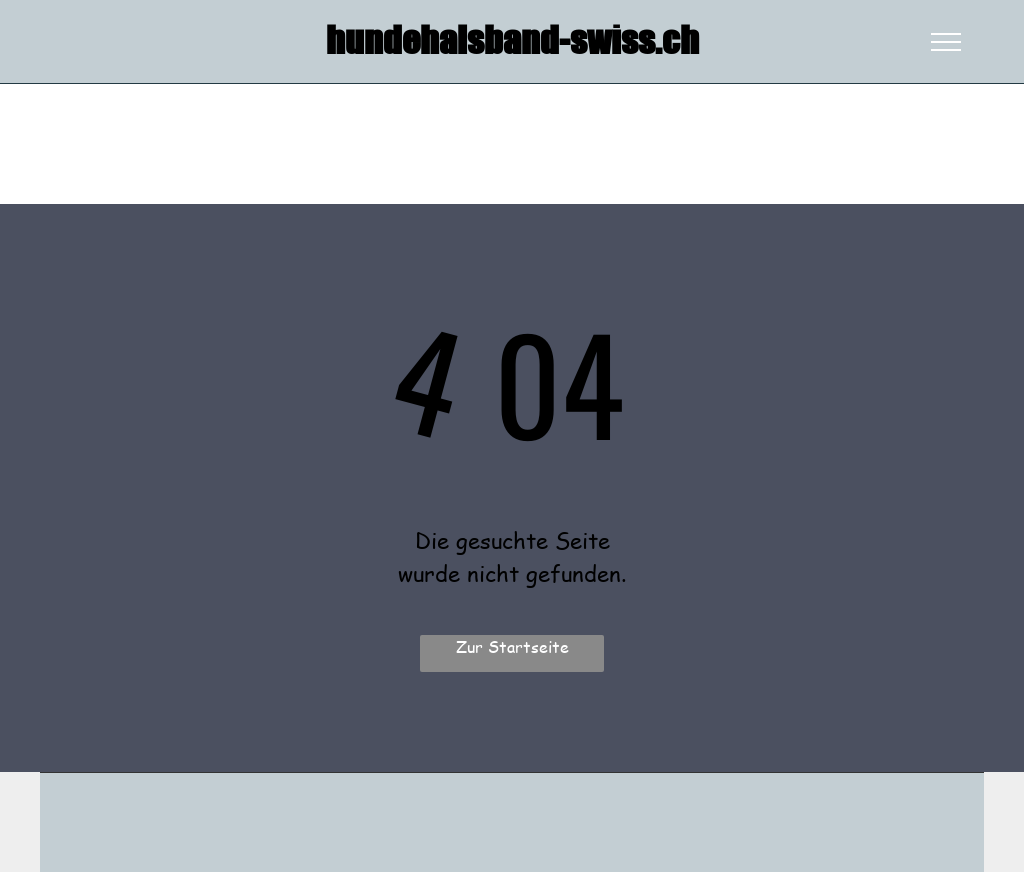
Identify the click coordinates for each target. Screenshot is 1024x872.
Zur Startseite (512, 646)
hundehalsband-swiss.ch (512, 41)
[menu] (946, 42)
